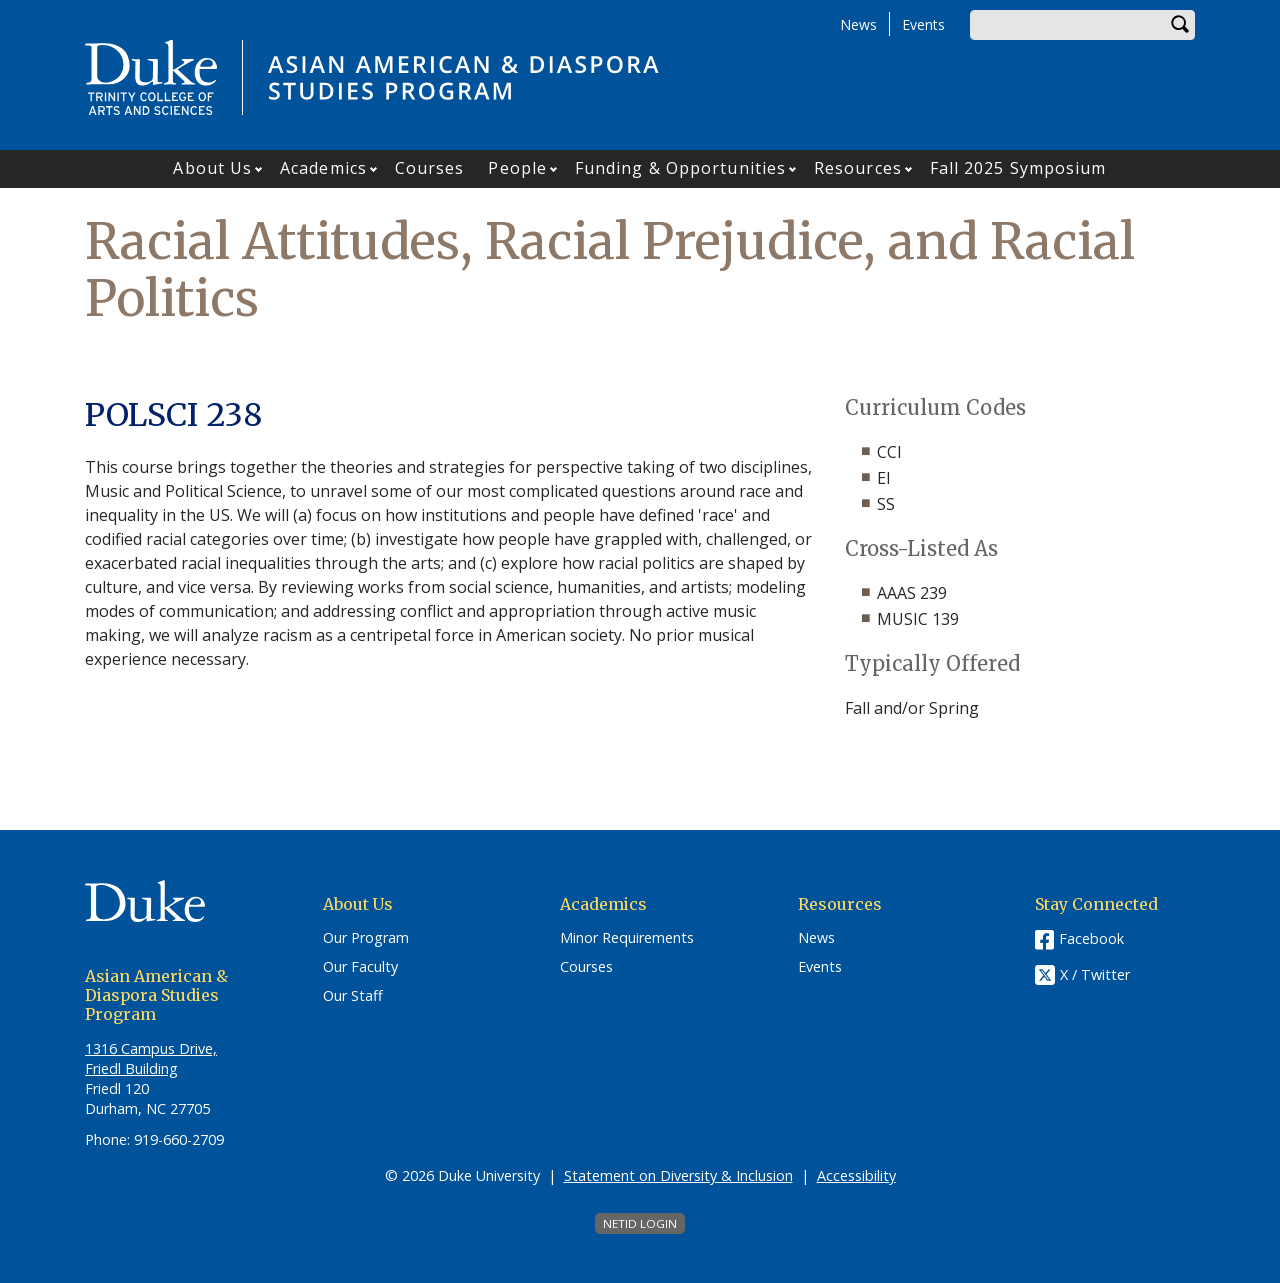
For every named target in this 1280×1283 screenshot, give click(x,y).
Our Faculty (360, 967)
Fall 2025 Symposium (1018, 168)
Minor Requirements (627, 938)
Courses (430, 168)
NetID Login (640, 1223)
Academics (323, 168)
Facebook (1091, 938)
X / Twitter (1095, 975)
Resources (858, 168)
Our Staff (353, 996)
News (858, 24)
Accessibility (856, 1175)
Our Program (366, 938)
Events (923, 24)
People (517, 168)
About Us (212, 168)
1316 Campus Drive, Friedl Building (151, 1058)
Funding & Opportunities (680, 168)
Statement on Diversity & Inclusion (678, 1175)
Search (1180, 25)
